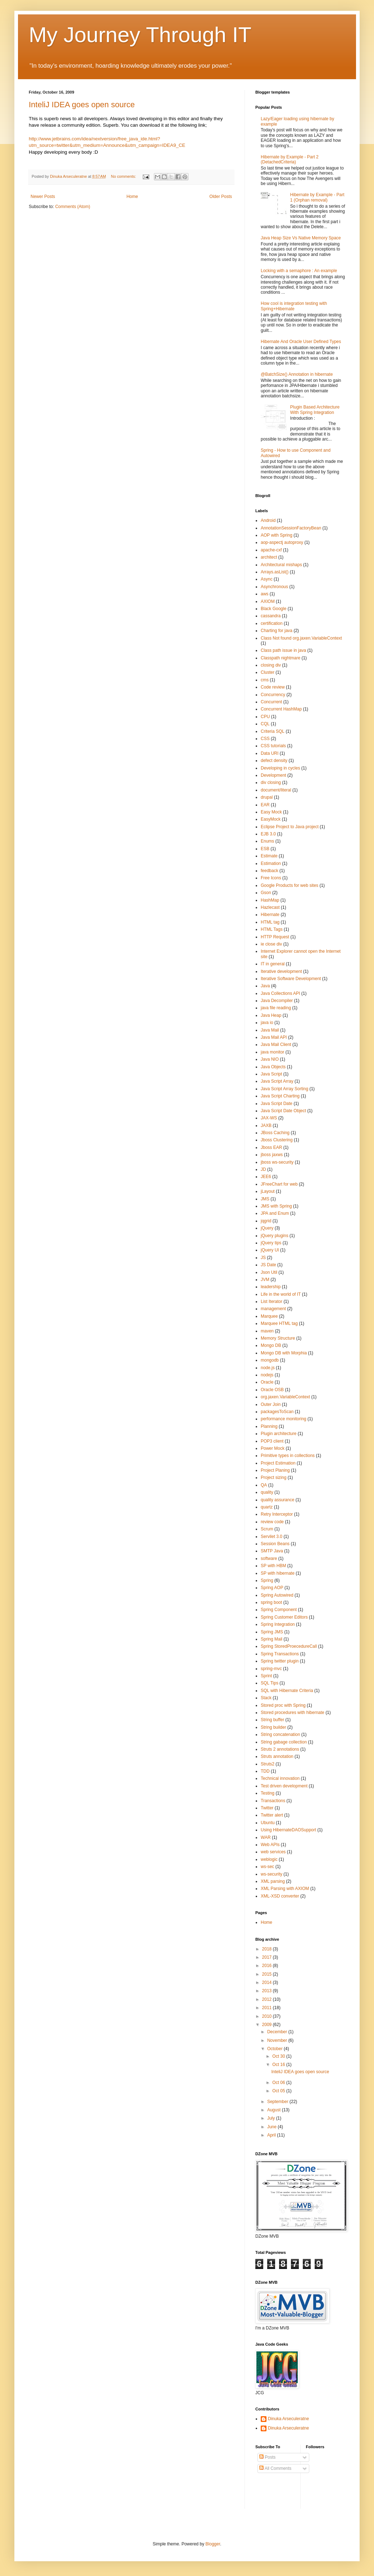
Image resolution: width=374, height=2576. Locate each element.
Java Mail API (274, 1037)
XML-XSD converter (280, 1896)
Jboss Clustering (277, 1139)
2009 (267, 2024)
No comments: (124, 176)
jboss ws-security (277, 1162)
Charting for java (276, 630)
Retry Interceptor (277, 1514)
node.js (268, 1367)
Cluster (267, 672)
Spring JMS (272, 1631)
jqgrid (266, 1220)
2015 (267, 1974)
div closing (271, 782)
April (272, 2135)
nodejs (267, 1374)
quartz (267, 1507)
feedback (269, 870)
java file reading (276, 1007)
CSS (265, 738)
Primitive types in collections (288, 1455)
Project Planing (275, 1470)
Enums (267, 841)
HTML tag (270, 922)
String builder (273, 1727)
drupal (267, 797)
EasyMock (270, 819)
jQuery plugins (274, 1235)
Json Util (269, 1272)
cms (265, 679)
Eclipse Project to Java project (290, 826)
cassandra (270, 615)
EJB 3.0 (268, 833)
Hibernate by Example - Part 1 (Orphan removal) (317, 197)
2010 (267, 2016)
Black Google (273, 608)
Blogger (212, 2543)
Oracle (267, 1382)
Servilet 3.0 (271, 1536)
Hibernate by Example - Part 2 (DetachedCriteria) (290, 159)
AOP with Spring (276, 535)
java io (267, 1022)
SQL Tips (269, 1683)
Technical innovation (280, 1778)
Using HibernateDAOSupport (288, 1829)
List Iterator (271, 1301)
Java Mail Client (276, 1044)
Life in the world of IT (281, 1294)
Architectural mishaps (281, 564)
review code (272, 1521)
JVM (265, 1279)
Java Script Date (276, 1103)
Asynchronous (274, 586)
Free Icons (271, 877)
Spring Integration (278, 1624)
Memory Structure (278, 1338)
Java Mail (270, 1030)
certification (272, 623)
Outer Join (270, 1404)
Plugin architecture (278, 1433)
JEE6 (266, 1176)
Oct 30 (279, 2056)
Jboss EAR (271, 1147)
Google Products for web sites (289, 885)
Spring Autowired (277, 1595)
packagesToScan (277, 1411)
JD (263, 1169)
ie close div (271, 944)
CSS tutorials (273, 745)
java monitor (272, 1052)
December (277, 2031)
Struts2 (267, 1764)
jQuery (267, 1228)
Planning (269, 1426)
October (275, 2048)
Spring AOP (272, 1587)
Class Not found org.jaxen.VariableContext (301, 638)
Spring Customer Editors (284, 1617)
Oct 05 (279, 2090)
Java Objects (273, 1066)
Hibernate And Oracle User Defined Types (301, 341)
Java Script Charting (280, 1095)
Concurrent (271, 701)
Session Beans (275, 1543)
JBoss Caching (275, 1132)
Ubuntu (268, 1822)
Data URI (269, 753)
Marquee (269, 1316)
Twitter (267, 1807)
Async (267, 579)
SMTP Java (272, 1550)
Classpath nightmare (280, 657)
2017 (267, 1957)
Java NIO (270, 1059)
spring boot (271, 1602)
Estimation (271, 863)
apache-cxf (271, 549)
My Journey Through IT (140, 35)
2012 (267, 1999)
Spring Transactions (280, 1653)
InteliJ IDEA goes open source (82, 104)
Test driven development (284, 1785)
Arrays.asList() (274, 571)
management (273, 1308)
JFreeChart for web (279, 1184)
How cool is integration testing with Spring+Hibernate (294, 306)
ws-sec (267, 1866)
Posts (267, 2457)
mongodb (270, 1360)
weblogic (269, 1859)
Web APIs (270, 1844)
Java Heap (271, 1015)
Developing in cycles (280, 768)
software (269, 1558)
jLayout (268, 1191)
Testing (267, 1793)
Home (132, 196)
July (271, 2118)
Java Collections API (280, 993)
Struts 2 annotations (280, 1749)
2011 (267, 2007)
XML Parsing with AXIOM (285, 1888)
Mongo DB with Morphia (284, 1352)
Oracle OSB (272, 1389)
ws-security (271, 1874)
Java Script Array (277, 1081)
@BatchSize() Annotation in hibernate (297, 374)
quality (267, 1492)
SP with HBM (273, 1565)
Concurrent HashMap (281, 709)
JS (263, 1257)
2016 (267, 1965)
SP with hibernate (278, 1573)
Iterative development (281, 971)
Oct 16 (279, 2064)
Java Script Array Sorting (284, 1088)
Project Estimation (278, 1463)
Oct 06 (279, 2082)
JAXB (266, 1125)
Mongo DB (271, 1345)
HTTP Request (275, 936)
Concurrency (273, 694)
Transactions (273, 1800)
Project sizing (273, 1477)
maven (267, 1331)
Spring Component (279, 1609)
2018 (267, 1949)
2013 (267, 1990)
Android (268, 520)
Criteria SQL (272, 731)
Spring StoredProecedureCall (289, 1646)
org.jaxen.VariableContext (285, 1396)
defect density (274, 760)
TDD (265, 1771)
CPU (265, 716)
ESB (265, 848)
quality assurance (277, 1499)
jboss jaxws (272, 1154)
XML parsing (273, 1881)
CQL (265, 723)
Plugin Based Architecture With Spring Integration (314, 410)
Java (265, 985)
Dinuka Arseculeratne (288, 2418)
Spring (267, 1580)
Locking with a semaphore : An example (299, 270)
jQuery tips (271, 1242)
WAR (266, 1837)
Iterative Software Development (291, 978)
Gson (266, 892)
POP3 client (272, 1441)
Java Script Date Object (283, 1110)
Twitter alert (272, 1815)
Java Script (271, 1074)
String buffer (272, 1719)
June (272, 2126)
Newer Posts (43, 196)
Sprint (266, 1675)
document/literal (276, 790)
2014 (267, 1982)
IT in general (273, 963)
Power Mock (272, 1448)
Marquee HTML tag (279, 1323)
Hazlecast (270, 907)
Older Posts (220, 196)
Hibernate (270, 914)
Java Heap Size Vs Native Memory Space (301, 237)
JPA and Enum (275, 1213)
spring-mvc (271, 1668)
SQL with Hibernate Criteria (287, 1690)
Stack (266, 1697)
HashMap (270, 900)
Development (273, 775)
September (278, 2101)
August (274, 2109)
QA (264, 1485)
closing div (271, 665)
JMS (265, 1198)
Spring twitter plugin (279, 1661)
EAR (265, 804)
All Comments (275, 2468)
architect (269, 557)
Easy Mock (271, 812)
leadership (270, 1286)
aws (264, 593)
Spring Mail (271, 1639)
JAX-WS (269, 1117)
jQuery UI (270, 1250)
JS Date (268, 1264)
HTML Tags (272, 929)
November (277, 2040)
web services (273, 1851)
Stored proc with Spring (283, 1705)
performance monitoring (283, 1418)
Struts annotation (277, 1756)
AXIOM (268, 601)
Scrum (267, 1528)
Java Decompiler (277, 1000)
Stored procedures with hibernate (292, 1712)
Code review (273, 687)
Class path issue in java (283, 650)
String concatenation (280, 1734)
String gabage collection (284, 1742)
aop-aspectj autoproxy (282, 542)
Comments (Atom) (72, 206)
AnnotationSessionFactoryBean (291, 528)
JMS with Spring (276, 1206)
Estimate (269, 855)
